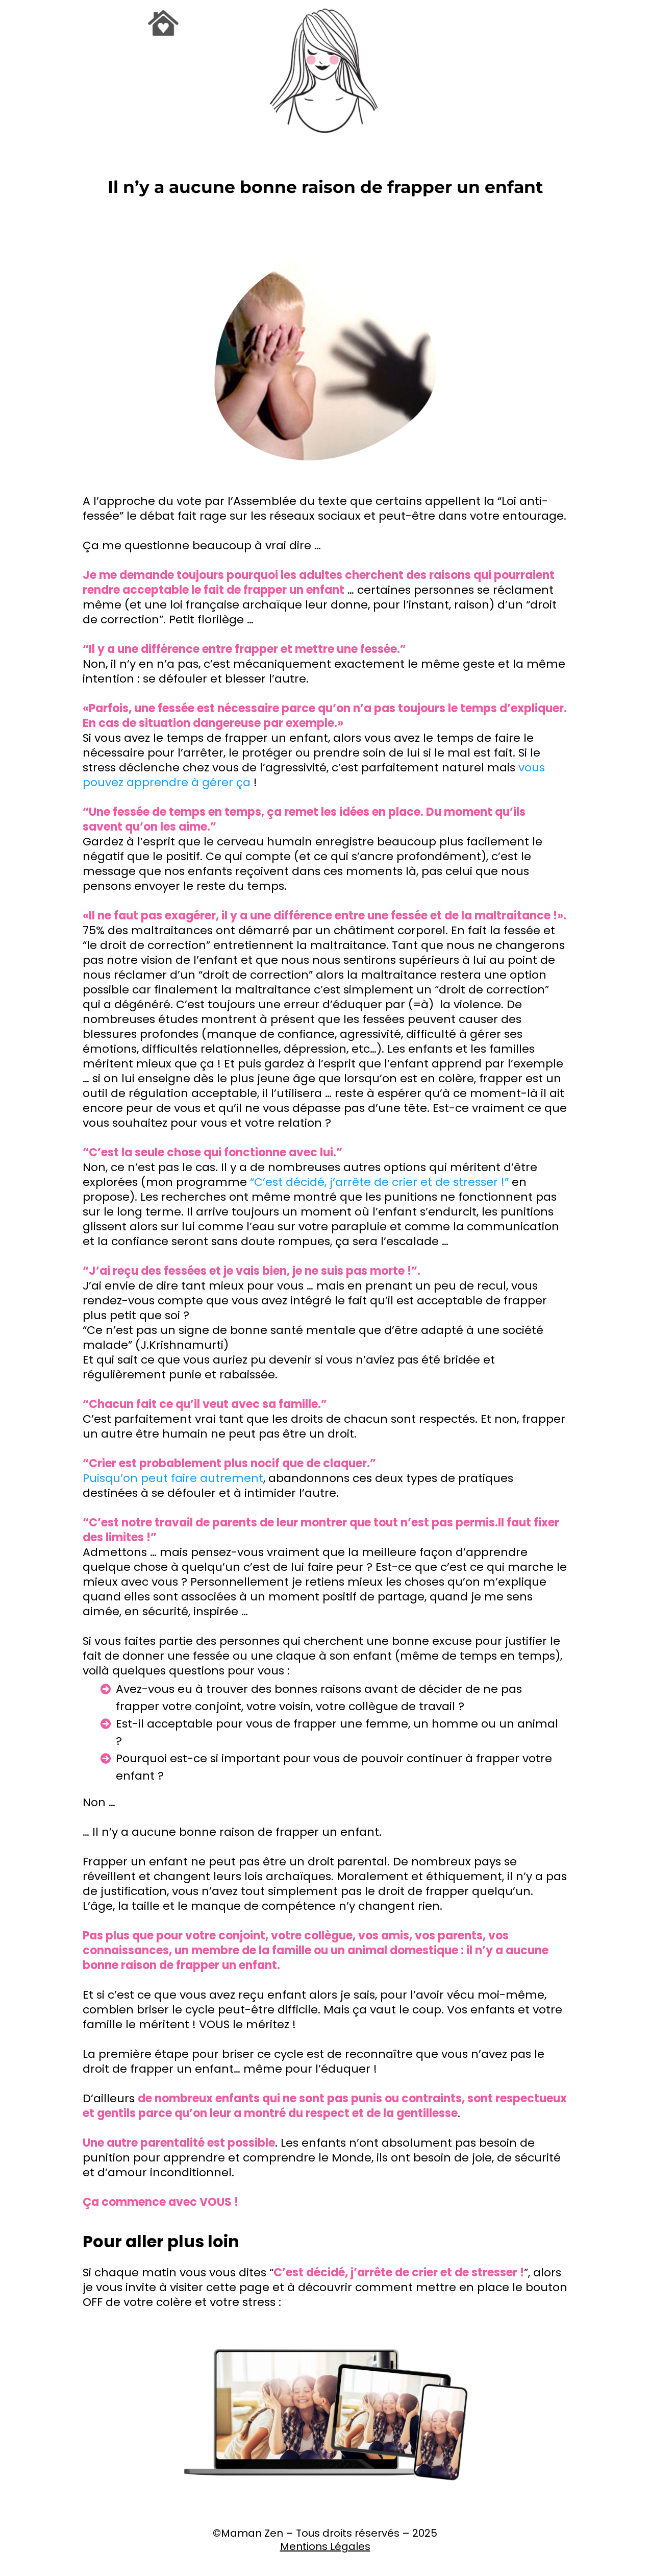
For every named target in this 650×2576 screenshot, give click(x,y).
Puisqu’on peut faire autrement (173, 1478)
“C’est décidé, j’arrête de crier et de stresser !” (379, 1182)
